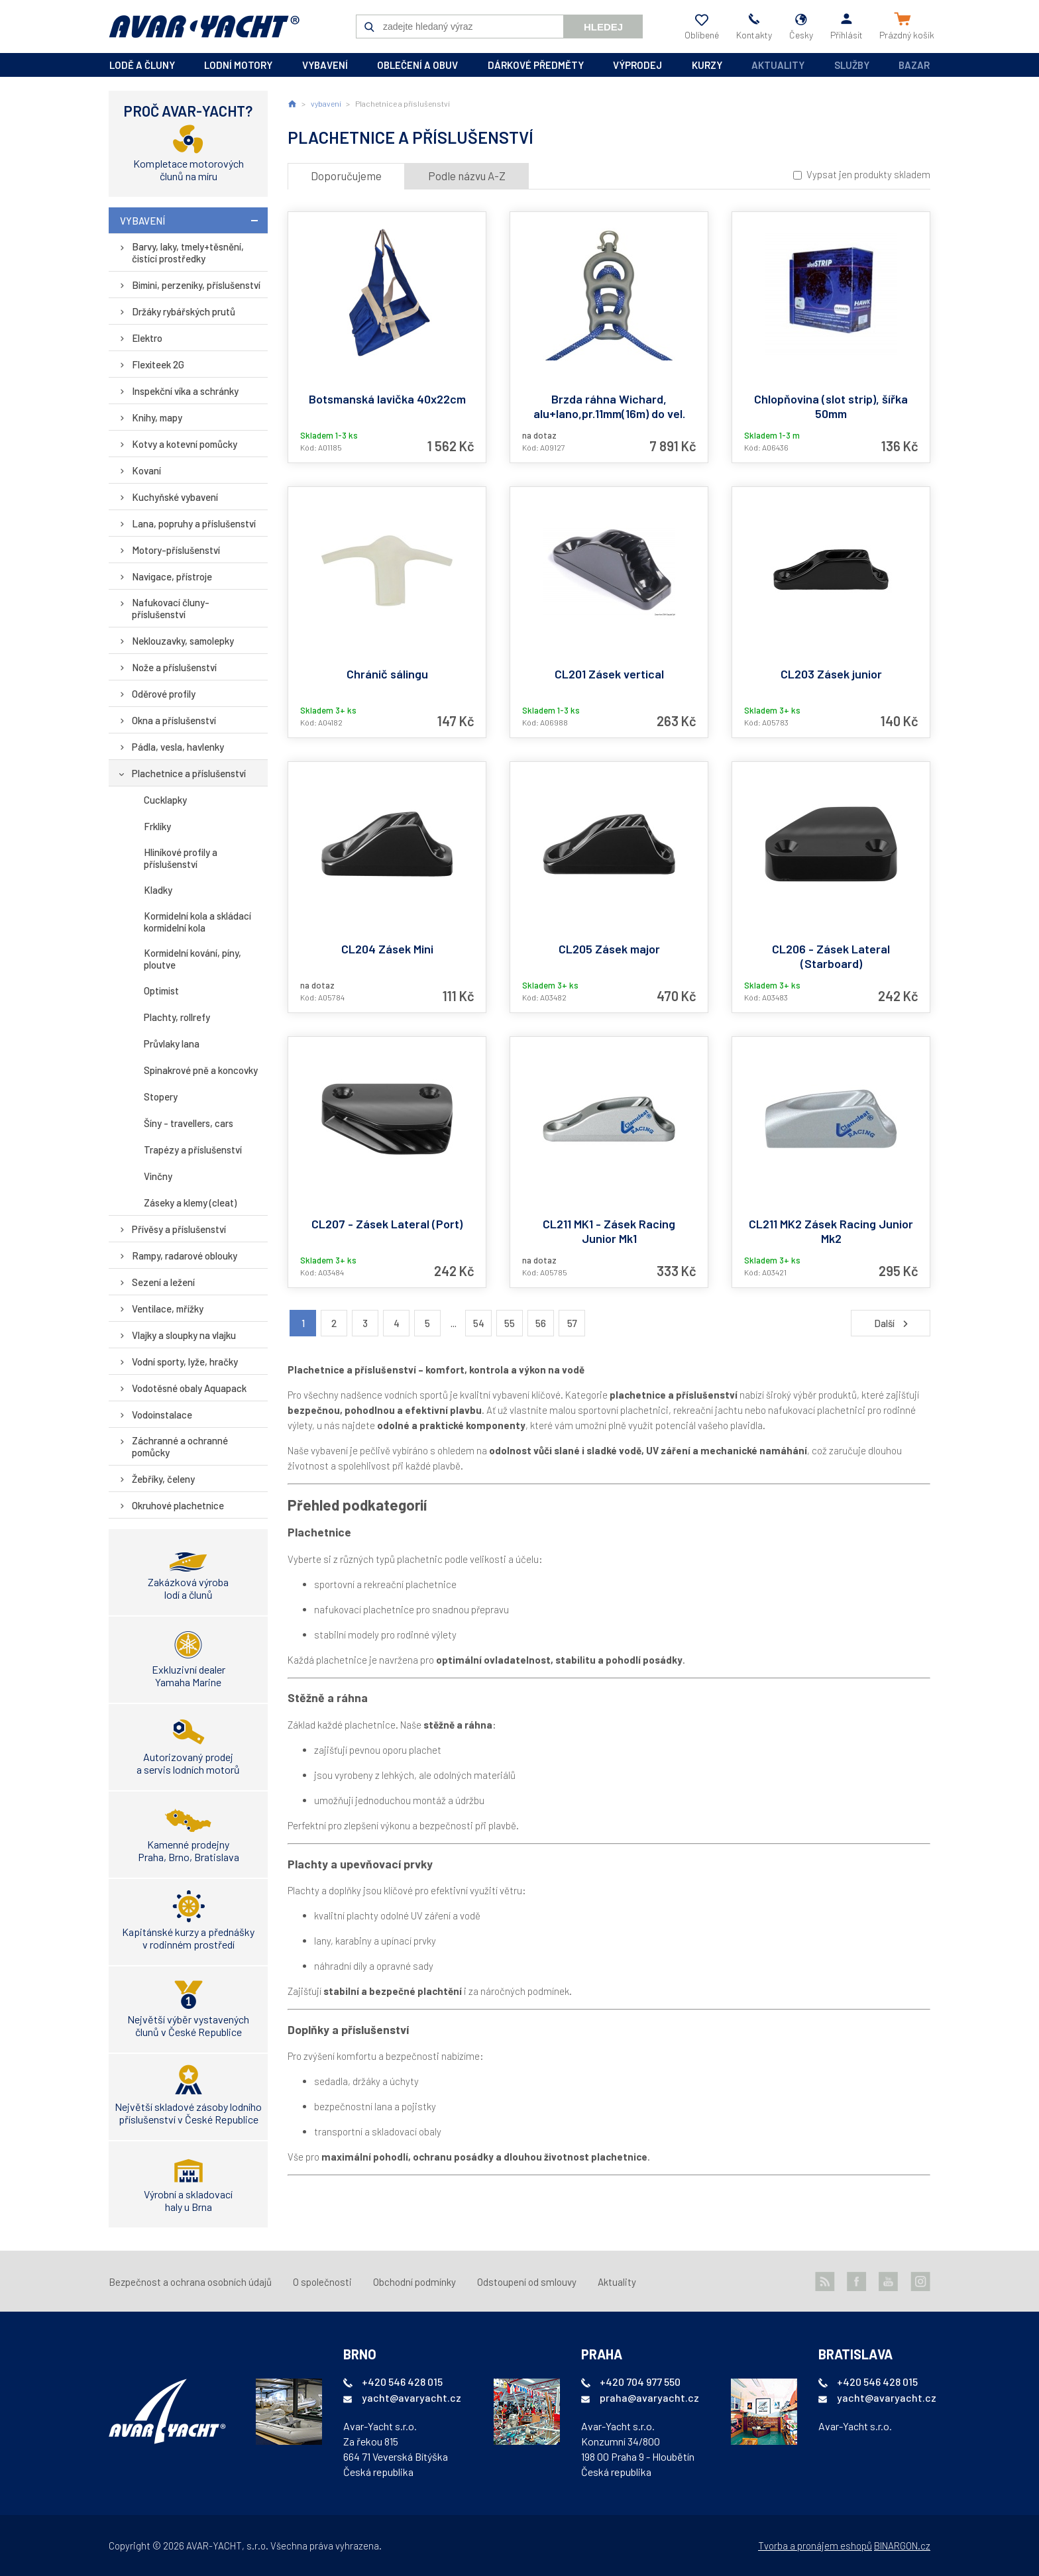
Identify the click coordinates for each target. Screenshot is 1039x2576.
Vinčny (158, 1176)
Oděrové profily (163, 694)
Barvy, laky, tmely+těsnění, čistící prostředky (188, 252)
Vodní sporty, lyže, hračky (185, 1362)
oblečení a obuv (417, 65)
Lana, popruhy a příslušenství (194, 523)
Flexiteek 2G (158, 364)
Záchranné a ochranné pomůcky (180, 1446)
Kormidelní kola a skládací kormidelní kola (197, 922)
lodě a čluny (142, 65)
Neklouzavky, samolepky (183, 641)
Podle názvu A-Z (467, 175)
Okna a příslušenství (174, 720)
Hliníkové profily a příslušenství (180, 858)
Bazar (914, 65)
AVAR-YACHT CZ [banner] (204, 26)
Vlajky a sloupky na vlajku (184, 1335)
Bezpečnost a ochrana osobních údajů (190, 2282)
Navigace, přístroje (172, 576)
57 (572, 1323)
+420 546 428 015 (402, 2381)
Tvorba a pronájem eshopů (815, 2545)
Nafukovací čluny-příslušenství (170, 608)
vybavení (325, 65)
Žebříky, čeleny (163, 1479)
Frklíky (157, 826)
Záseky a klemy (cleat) (190, 1202)
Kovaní (146, 470)
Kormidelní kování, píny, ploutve (192, 959)
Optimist (161, 990)
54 (478, 1323)
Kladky (158, 890)
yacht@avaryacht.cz (411, 2397)
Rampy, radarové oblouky (184, 1255)
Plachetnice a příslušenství (189, 773)
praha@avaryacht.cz (649, 2397)
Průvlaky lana (171, 1043)
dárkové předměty (536, 65)
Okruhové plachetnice (178, 1505)
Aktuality (777, 65)
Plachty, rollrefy (177, 1017)
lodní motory (238, 65)
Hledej (603, 26)
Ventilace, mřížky (167, 1309)
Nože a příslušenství (174, 667)
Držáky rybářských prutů (183, 311)
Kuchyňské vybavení (175, 497)
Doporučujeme (346, 175)
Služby (851, 65)
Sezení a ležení (163, 1282)
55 (509, 1323)
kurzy (707, 65)
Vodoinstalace (162, 1415)
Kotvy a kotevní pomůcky (184, 444)
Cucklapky (165, 800)
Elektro (147, 338)
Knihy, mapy (157, 417)
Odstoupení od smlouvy (526, 2282)
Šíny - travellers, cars (188, 1123)
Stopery (161, 1096)
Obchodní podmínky (414, 2282)
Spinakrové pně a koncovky (201, 1070)
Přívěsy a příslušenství (179, 1229)
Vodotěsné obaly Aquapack (189, 1388)
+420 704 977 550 (640, 2381)
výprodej (637, 65)
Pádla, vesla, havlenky (178, 747)
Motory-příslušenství (176, 550)
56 (540, 1323)
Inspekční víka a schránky (185, 391)
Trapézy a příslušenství (193, 1149)
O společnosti (322, 2282)
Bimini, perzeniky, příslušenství (196, 285)
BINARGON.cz (902, 2545)
